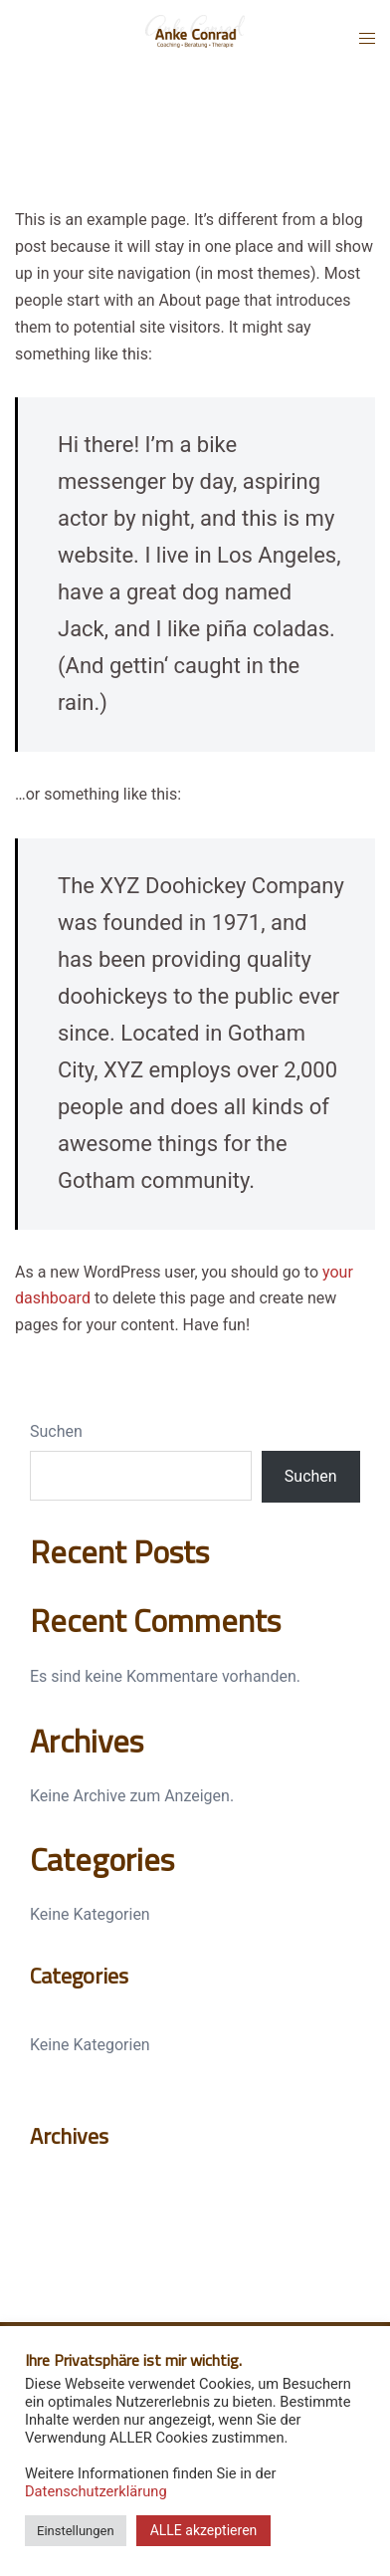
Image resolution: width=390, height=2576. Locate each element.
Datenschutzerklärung (96, 2491)
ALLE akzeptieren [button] (204, 2530)
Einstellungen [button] (75, 2530)
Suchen (56, 1431)
